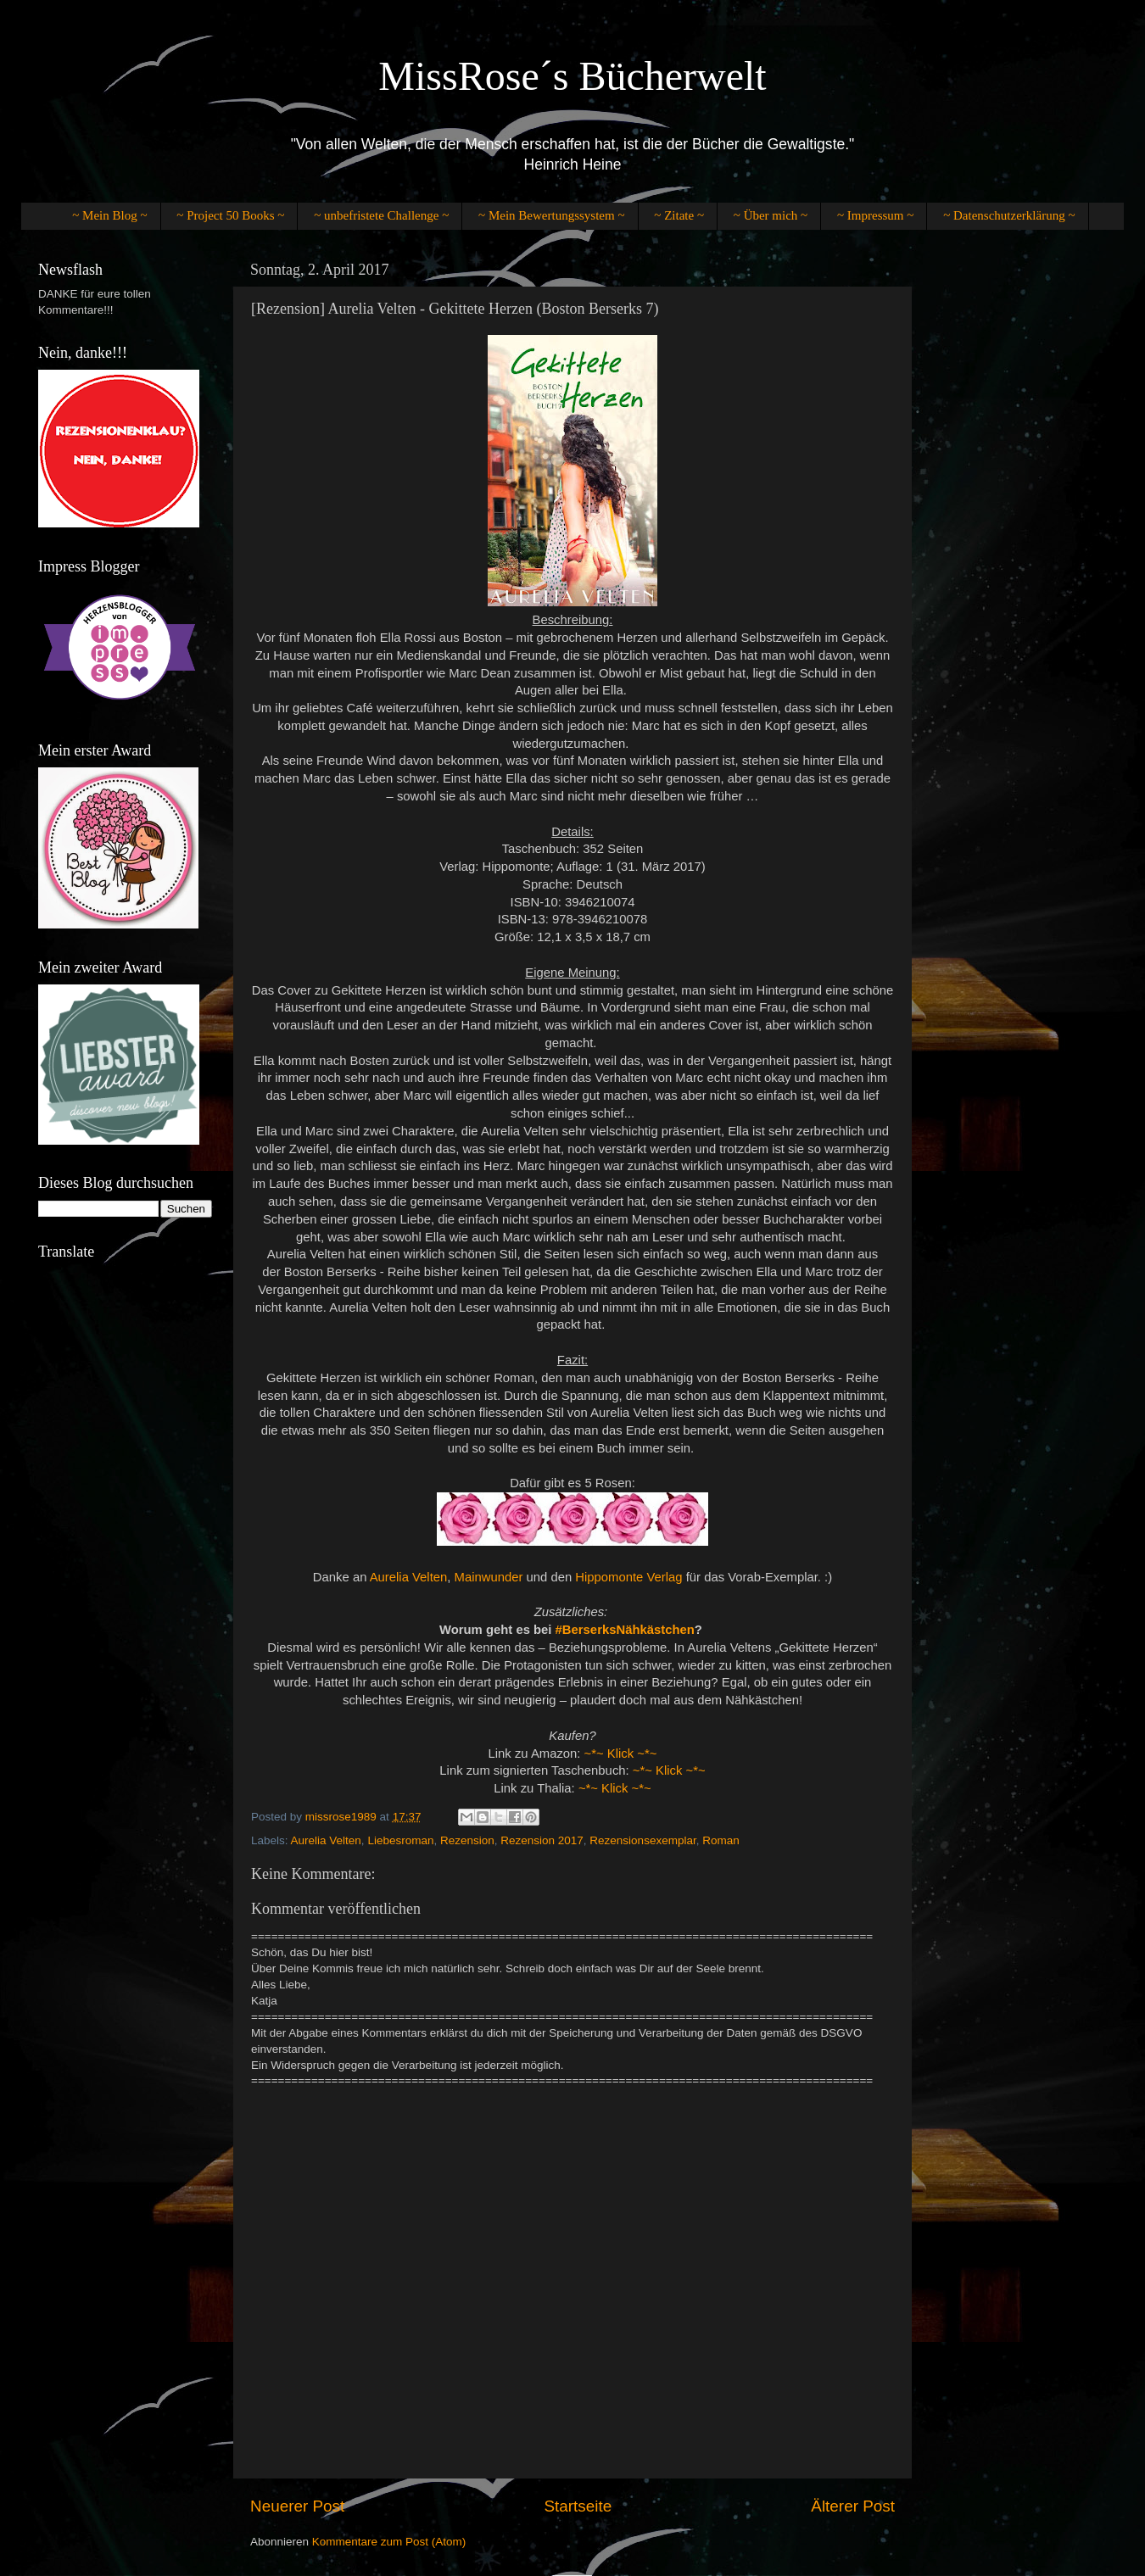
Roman (721, 1840)
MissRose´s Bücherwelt (572, 75)
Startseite (578, 2506)
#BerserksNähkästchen (625, 1629)
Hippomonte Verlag (628, 1577)
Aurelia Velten (409, 1577)
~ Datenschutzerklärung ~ (1009, 215)
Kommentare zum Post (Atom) (389, 2541)
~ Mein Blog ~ (109, 215)
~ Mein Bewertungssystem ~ (551, 215)
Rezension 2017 (542, 1840)
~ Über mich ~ (770, 215)
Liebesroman (400, 1840)
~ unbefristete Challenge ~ (381, 215)
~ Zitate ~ (679, 215)
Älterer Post (853, 2506)
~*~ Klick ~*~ (620, 1753)
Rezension (467, 1840)
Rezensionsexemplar (642, 1840)
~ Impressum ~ (875, 215)
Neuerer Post (297, 2506)
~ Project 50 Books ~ (230, 215)
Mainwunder (489, 1577)
